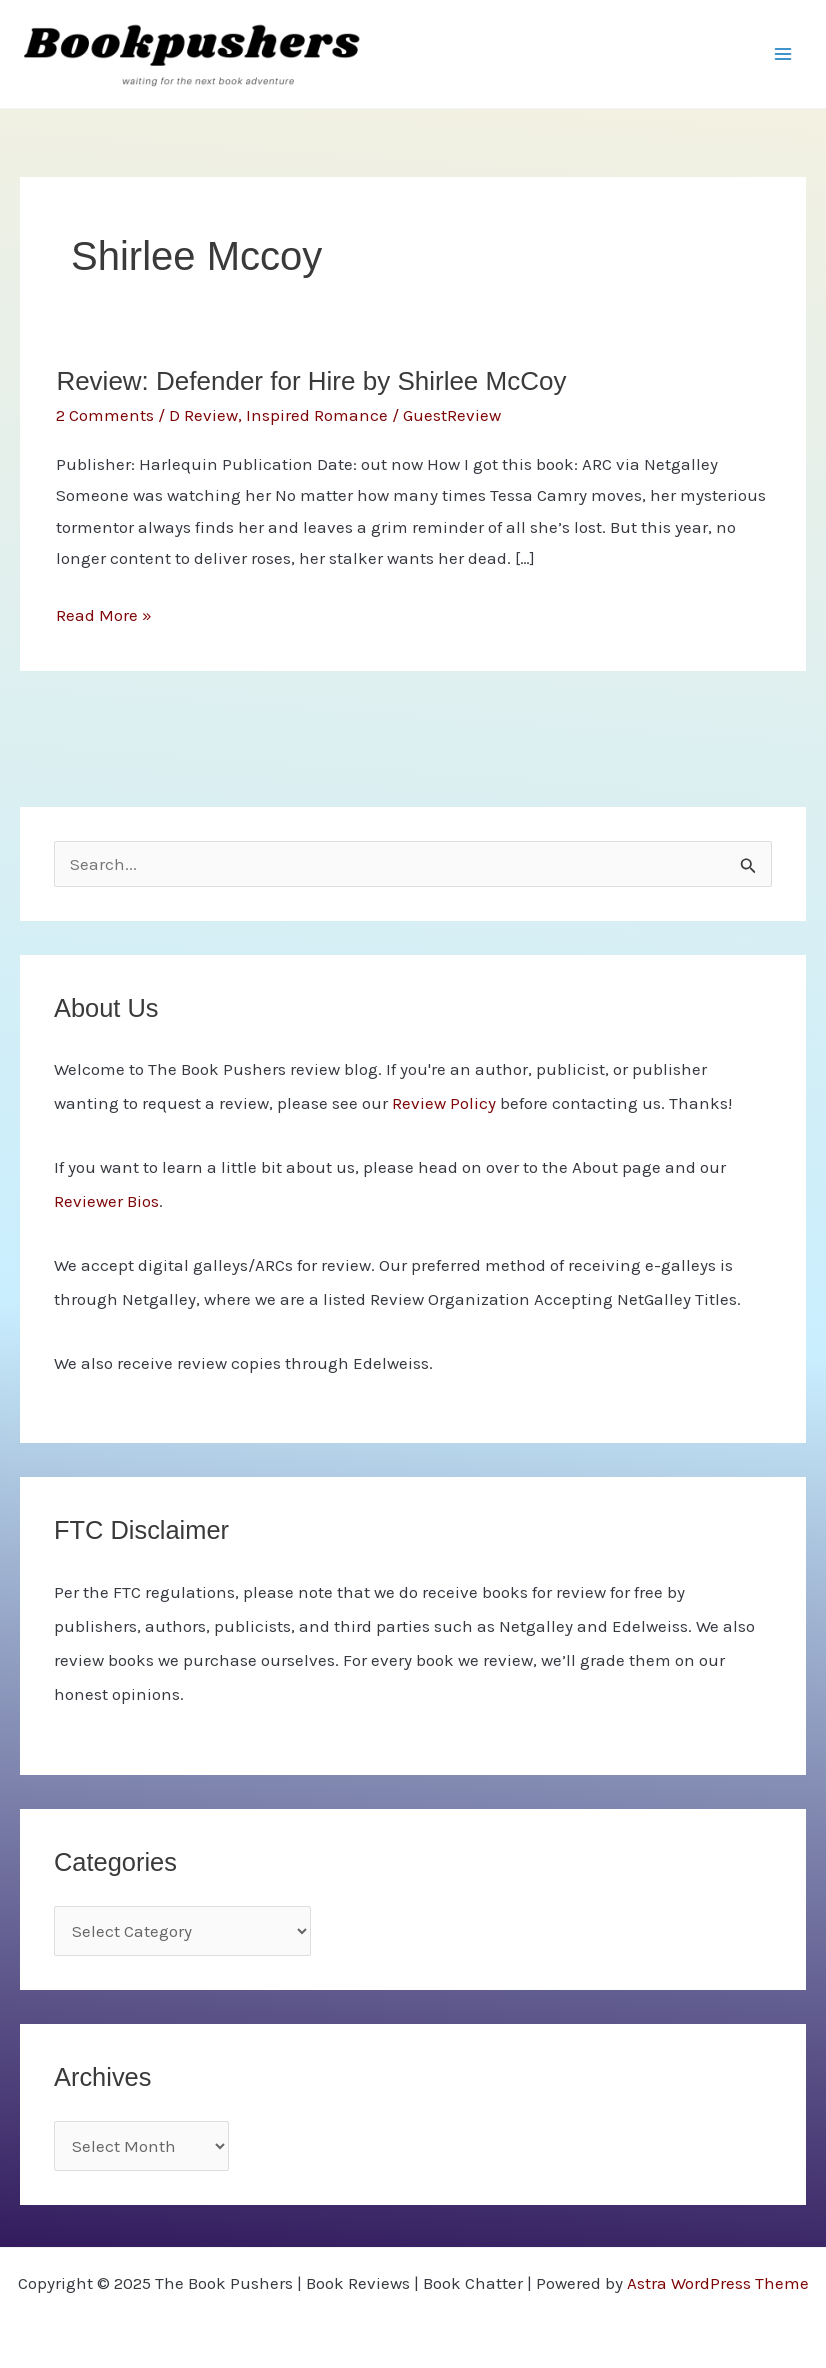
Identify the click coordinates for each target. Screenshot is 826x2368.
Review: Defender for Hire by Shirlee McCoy (311, 381)
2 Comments (105, 415)
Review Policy (444, 1103)
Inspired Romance (317, 415)
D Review (203, 415)
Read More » (104, 616)
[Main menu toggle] (784, 54)
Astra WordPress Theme (718, 2283)
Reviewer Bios (106, 1201)
